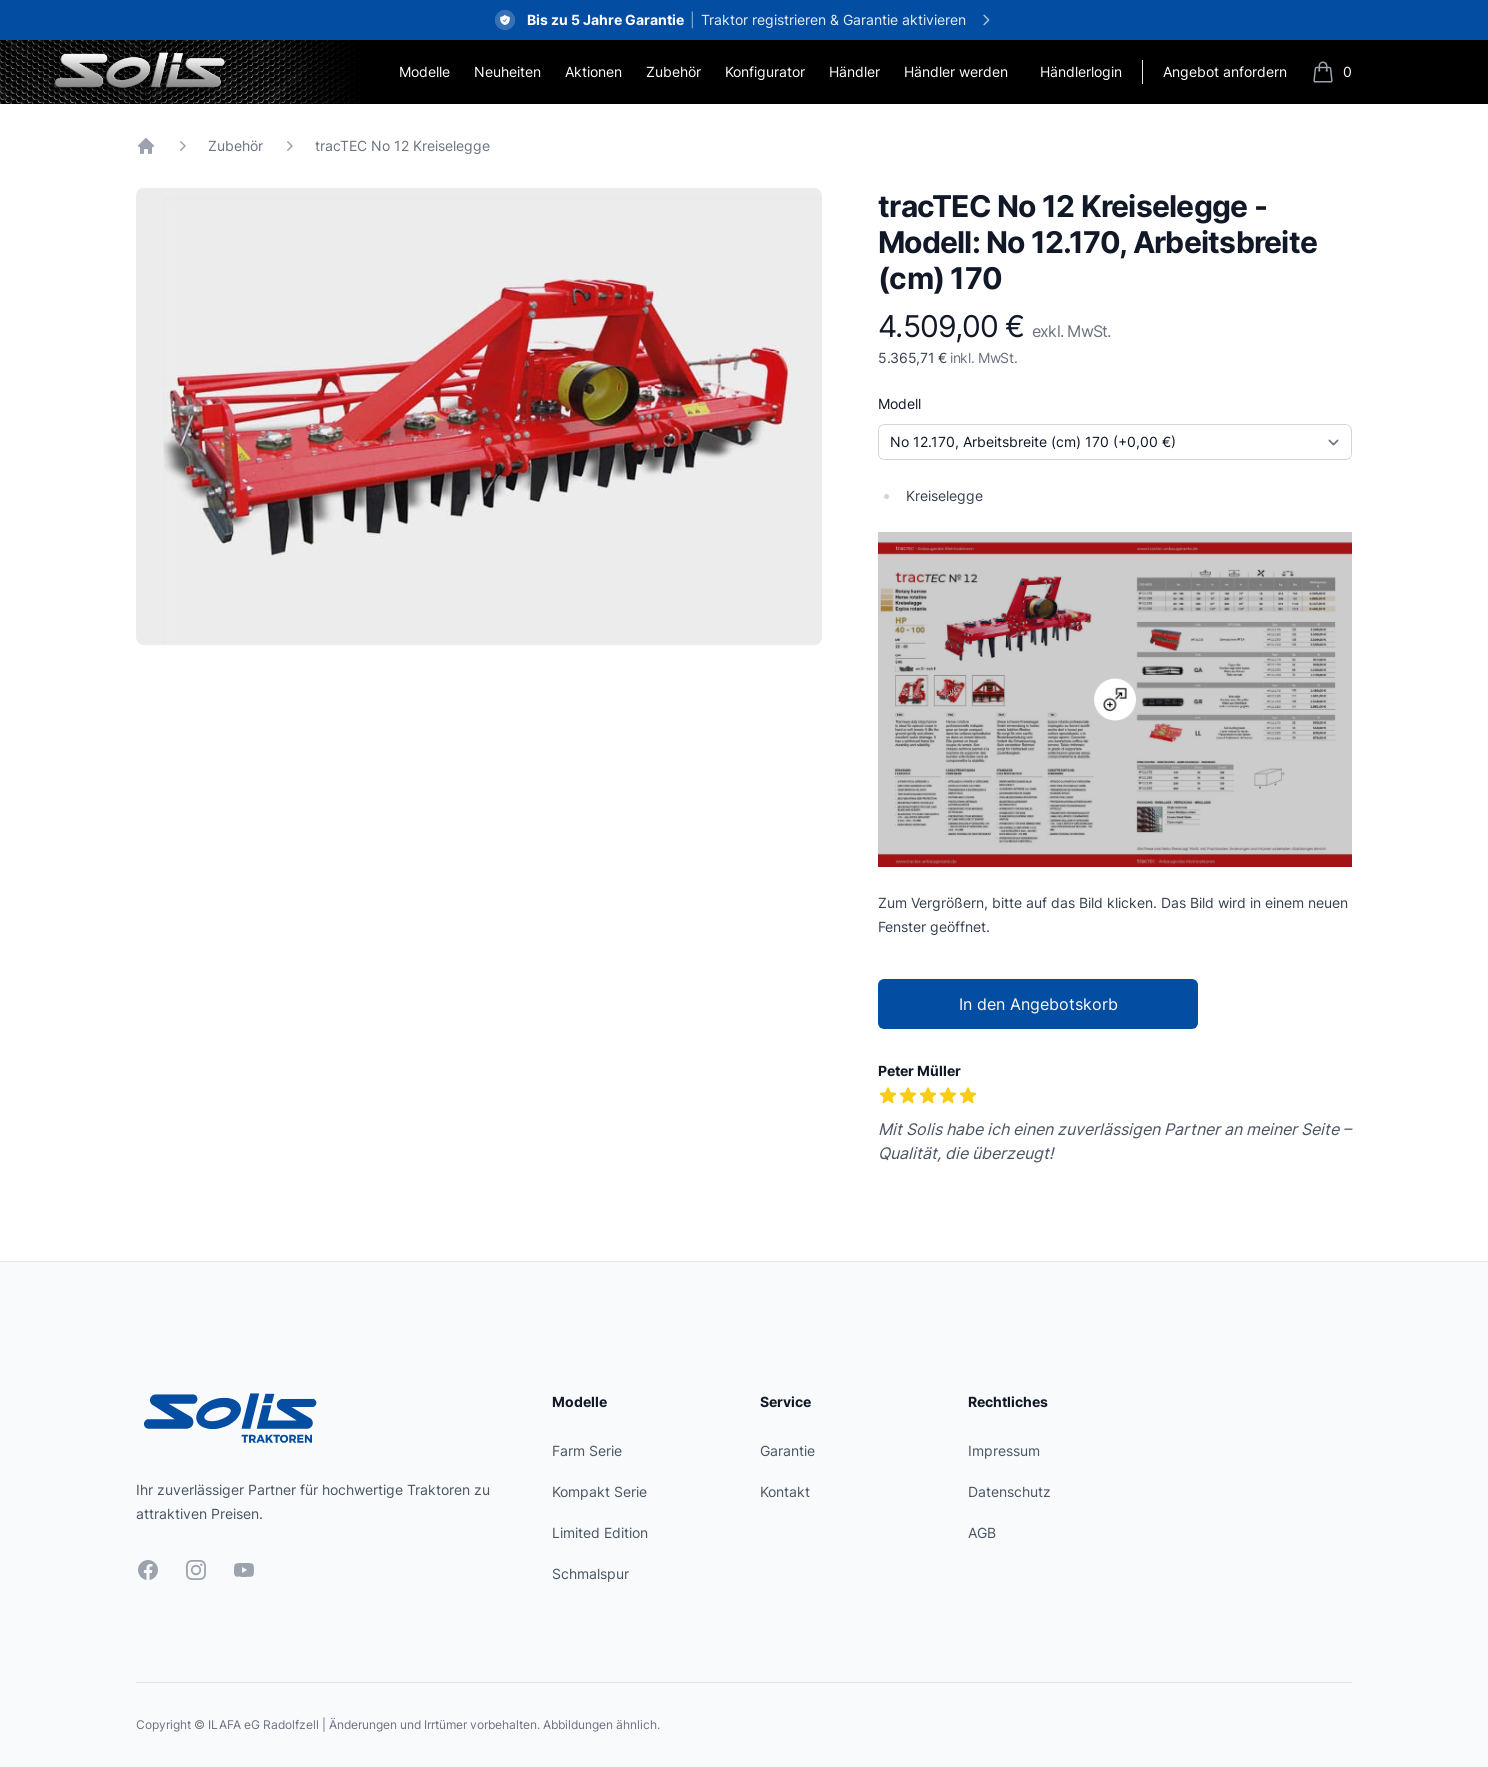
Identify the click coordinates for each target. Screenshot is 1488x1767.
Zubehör (673, 71)
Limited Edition (600, 1532)
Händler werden (956, 71)
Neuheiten (507, 71)
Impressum (1004, 1450)
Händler (854, 71)
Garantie (787, 1450)
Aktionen (593, 71)
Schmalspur (590, 1573)
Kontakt (785, 1491)
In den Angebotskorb (1038, 1004)
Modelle (424, 71)
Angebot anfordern (1225, 71)
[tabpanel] (479, 416)
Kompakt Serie (599, 1491)
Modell (899, 403)
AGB (982, 1532)
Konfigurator (765, 71)
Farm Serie (587, 1450)
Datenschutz (1009, 1491)
